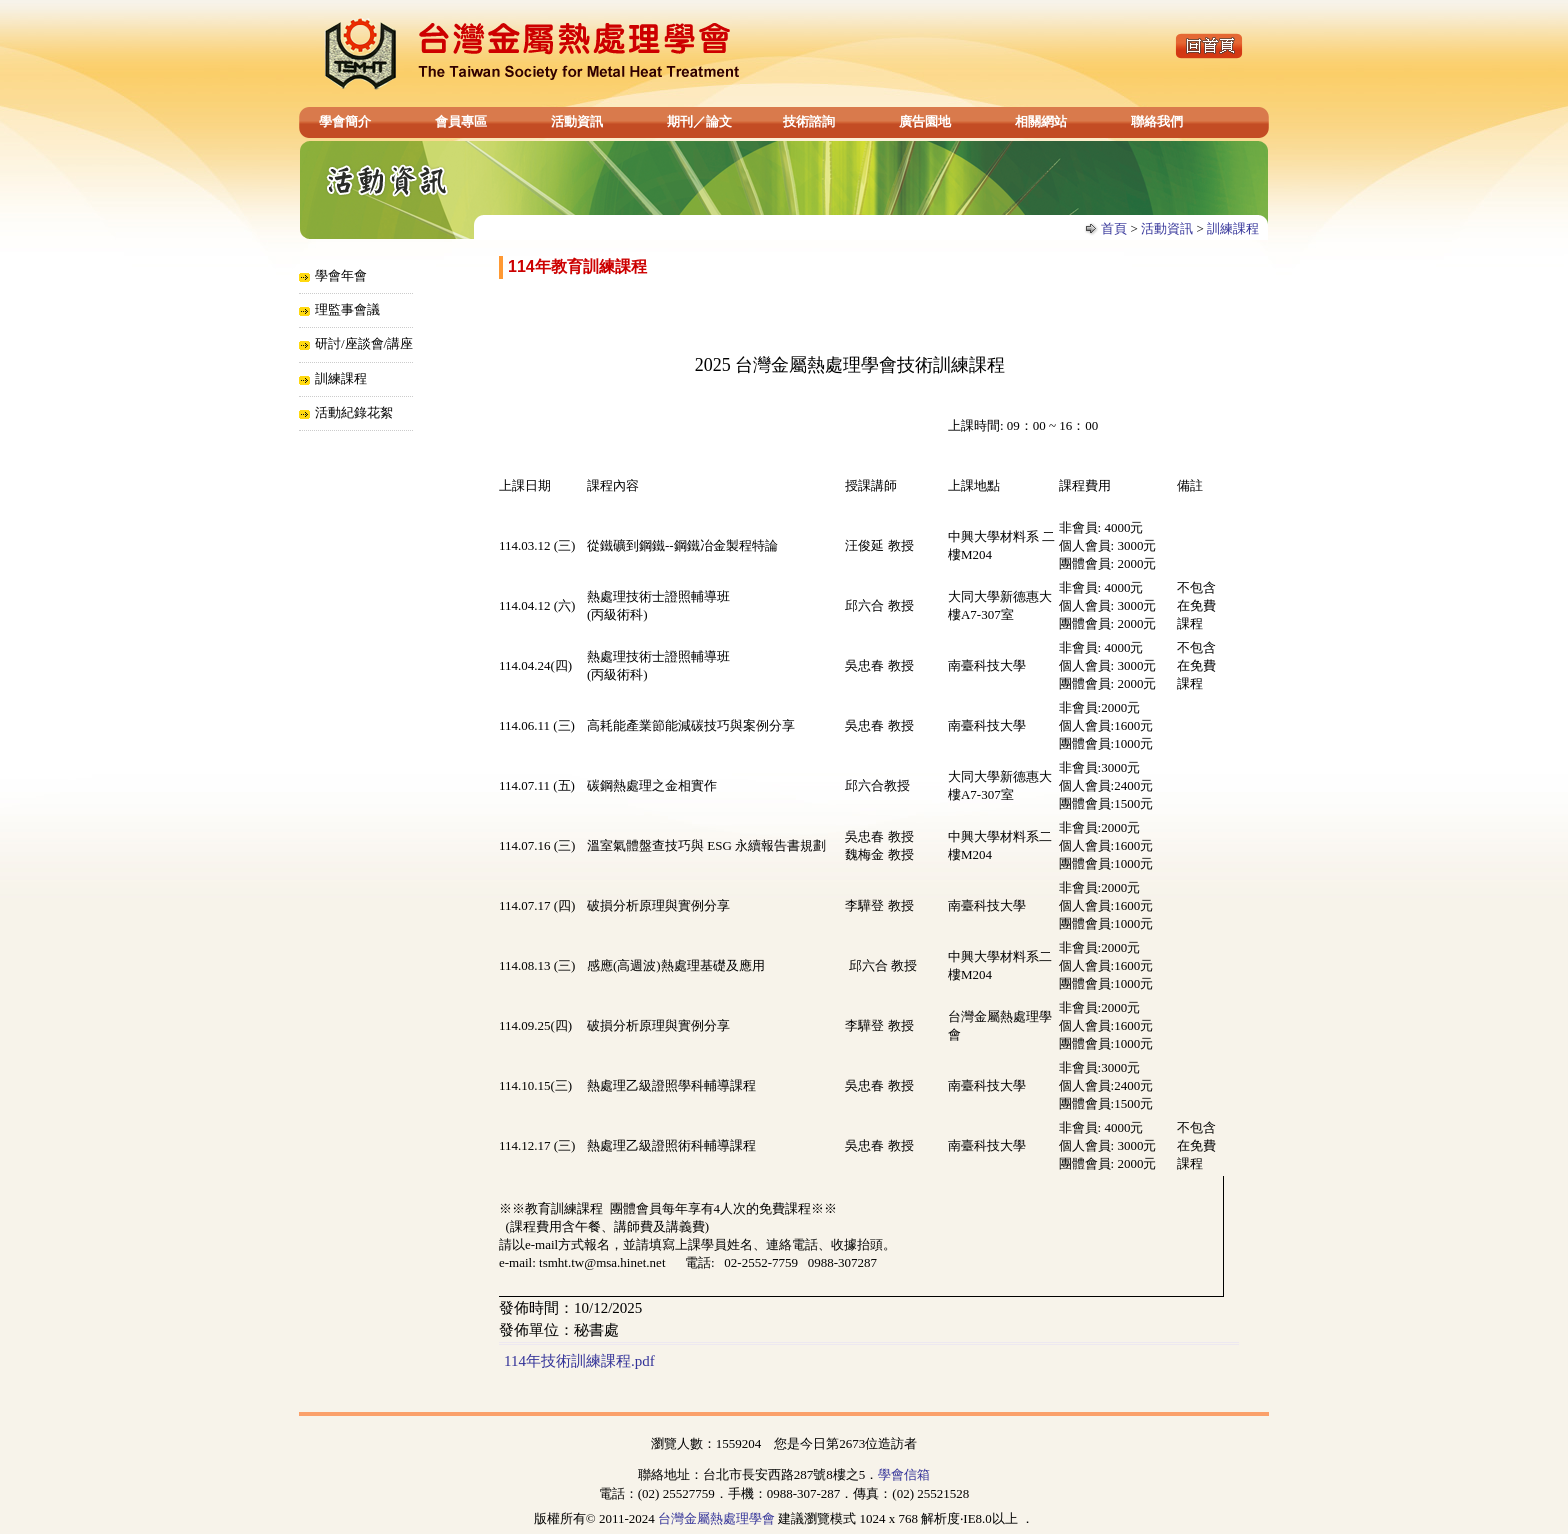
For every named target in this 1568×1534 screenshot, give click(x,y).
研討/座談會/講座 (364, 343)
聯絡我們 (1157, 121)
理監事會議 (347, 309)
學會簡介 (345, 121)
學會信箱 (904, 1474)
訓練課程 (1233, 228)
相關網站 (1041, 121)
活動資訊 (577, 121)
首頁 (1114, 228)
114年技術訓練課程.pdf (579, 1361)
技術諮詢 (809, 121)
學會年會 (341, 275)
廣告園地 (925, 121)
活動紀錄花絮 (354, 412)
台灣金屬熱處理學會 (716, 1518)
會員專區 (461, 121)
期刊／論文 (699, 121)
